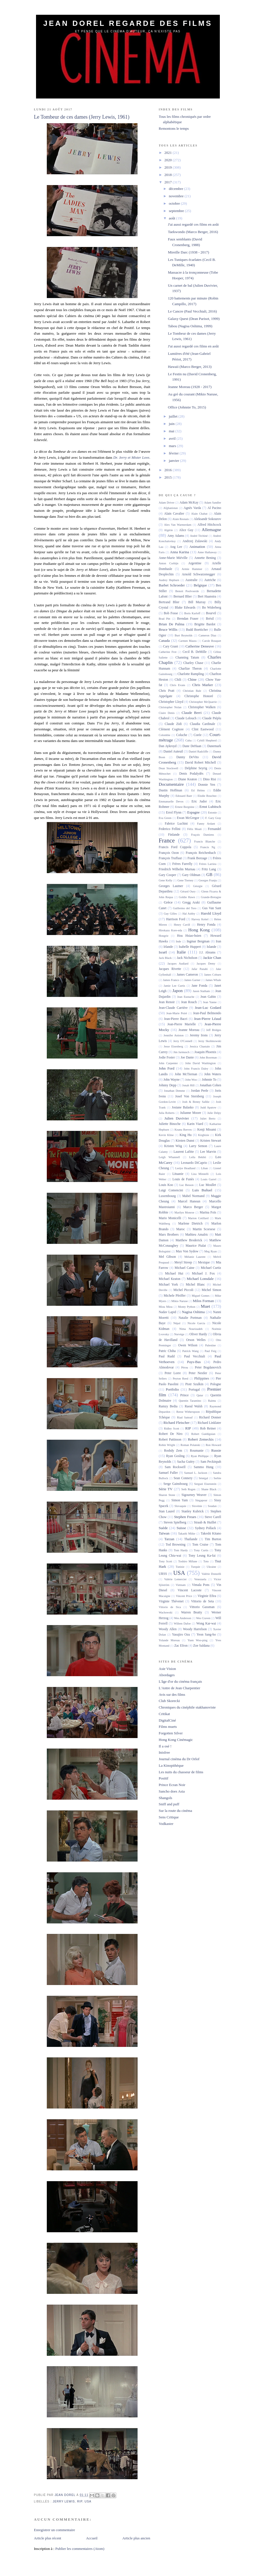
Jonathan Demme (174, 1090)
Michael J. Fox (203, 1273)
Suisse (181, 1528)
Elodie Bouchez (207, 795)
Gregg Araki (191, 902)
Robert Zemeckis (201, 1439)
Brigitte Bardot (204, 624)
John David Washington (200, 1063)
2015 (169, 477)
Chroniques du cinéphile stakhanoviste (187, 1707)
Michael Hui (174, 1273)
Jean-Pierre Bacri (175, 1019)
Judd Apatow (208, 1107)
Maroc (180, 1229)
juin (172, 424)
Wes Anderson (182, 1618)
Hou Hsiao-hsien (189, 936)
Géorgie (198, 886)
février (174, 453)
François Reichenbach (201, 853)
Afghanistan (170, 508)
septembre (177, 211)
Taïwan (164, 1533)
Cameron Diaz (207, 635)
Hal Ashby (188, 913)
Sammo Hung (203, 1467)
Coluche (181, 735)
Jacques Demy (206, 963)
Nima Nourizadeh (191, 1328)
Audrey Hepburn (169, 580)
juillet (173, 416)
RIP (80, 2501)
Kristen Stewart (210, 1141)
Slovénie (197, 1506)
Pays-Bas (194, 1362)
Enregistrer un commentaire (54, 2530)
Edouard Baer (184, 795)
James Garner (192, 980)
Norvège (179, 1334)
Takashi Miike (186, 1533)
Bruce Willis (168, 629)
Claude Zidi (173, 724)
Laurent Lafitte (184, 1152)
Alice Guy (186, 530)
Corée (197, 735)
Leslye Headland (185, 1168)
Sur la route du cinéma (175, 1810)
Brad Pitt (164, 618)
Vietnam (181, 1584)
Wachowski (165, 1612)
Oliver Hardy (198, 1334)
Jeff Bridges (213, 1030)
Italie (181, 952)
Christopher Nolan (170, 707)
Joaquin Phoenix (205, 1052)
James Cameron (187, 974)
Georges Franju (208, 880)
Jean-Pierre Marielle (181, 1024)
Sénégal (203, 1478)
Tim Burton (213, 1539)
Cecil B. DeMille (195, 652)
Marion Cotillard (198, 1218)
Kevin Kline (166, 1135)
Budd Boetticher (197, 630)
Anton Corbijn (168, 563)
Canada (164, 640)
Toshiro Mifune (187, 1561)
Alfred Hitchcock (209, 525)
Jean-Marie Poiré (176, 1013)
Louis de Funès (183, 1179)
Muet (205, 1306)
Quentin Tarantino (190, 1400)
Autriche (210, 580)
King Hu (185, 1135)
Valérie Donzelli (211, 1573)
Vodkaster (166, 1824)
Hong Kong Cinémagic (176, 1739)
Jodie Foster (167, 1057)
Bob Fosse (171, 613)
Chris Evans (177, 685)
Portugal (194, 1389)
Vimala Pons (201, 1585)
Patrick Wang (190, 1351)
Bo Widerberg (211, 607)
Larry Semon (198, 1146)
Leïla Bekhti (197, 1157)
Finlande (174, 835)
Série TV (166, 1489)
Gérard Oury (188, 891)
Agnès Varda (192, 508)
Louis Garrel (208, 1179)
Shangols (165, 1798)
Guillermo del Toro (184, 908)
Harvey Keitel (199, 919)
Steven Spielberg (175, 1522)
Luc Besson (186, 1185)
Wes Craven (203, 1618)
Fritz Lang (209, 869)
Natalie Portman (190, 1318)
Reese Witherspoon (188, 1411)
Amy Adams (175, 536)
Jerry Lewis (64, 2501)
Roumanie (196, 1450)
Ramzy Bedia (168, 1406)
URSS (163, 1574)
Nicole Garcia (196, 1323)
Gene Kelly (165, 880)
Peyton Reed (180, 1378)
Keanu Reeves (183, 1129)
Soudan (212, 1506)
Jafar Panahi (199, 969)
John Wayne (171, 1079)
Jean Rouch (189, 1002)
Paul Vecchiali (194, 1356)
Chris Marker (202, 685)
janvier (174, 460)
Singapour (201, 1500)
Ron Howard (213, 1445)
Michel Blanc (195, 1284)
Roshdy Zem (173, 1450)
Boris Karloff (192, 613)
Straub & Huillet (205, 1522)
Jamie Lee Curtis (174, 985)
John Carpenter (168, 1063)
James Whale (213, 980)
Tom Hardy (181, 1550)
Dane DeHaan (191, 746)
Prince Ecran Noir (172, 1785)
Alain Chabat (199, 513)
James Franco (171, 980)
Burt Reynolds (184, 635)
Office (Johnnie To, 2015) (187, 407)
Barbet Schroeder (172, 585)
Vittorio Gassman (202, 1607)
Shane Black (208, 1489)
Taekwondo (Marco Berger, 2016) (193, 232)
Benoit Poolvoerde (187, 591)
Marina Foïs (208, 1212)
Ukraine (211, 1566)
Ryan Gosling (175, 1456)
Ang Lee (176, 547)
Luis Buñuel (202, 1190)
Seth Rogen (188, 1489)
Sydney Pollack (205, 1528)
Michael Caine (185, 1268)
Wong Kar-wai (206, 1623)
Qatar (200, 1395)
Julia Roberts (167, 1112)
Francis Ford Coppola (175, 847)
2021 (169, 152)
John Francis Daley (196, 1068)
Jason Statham (201, 991)
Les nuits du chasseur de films (181, 1772)
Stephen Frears (185, 1517)
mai (172, 431)
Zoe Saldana (201, 1646)
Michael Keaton (169, 1279)
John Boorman (208, 1057)
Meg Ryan (210, 1251)
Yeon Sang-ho (206, 1634)
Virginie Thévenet (171, 1601)
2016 (169, 470)
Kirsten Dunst (185, 1141)
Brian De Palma (171, 624)
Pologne (215, 1384)
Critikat (164, 1714)
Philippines (201, 1378)
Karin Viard (195, 1124)
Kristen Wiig (173, 1146)
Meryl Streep (183, 1262)
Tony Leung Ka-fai (202, 1556)
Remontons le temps (174, 128)
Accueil (91, 2538)
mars (173, 446)
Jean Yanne (210, 1002)
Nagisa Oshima (193, 1312)
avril (172, 438)
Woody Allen (168, 1629)
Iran (218, 941)
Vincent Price (184, 1596)
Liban (204, 1168)
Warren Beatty (191, 1612)
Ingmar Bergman (198, 941)
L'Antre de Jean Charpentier (179, 1688)
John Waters (212, 1074)
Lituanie (178, 1174)
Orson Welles (196, 1340)
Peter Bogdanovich (208, 1367)
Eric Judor (199, 801)
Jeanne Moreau (188, 1030)
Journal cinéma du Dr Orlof (179, 1759)
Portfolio (172, 1389)
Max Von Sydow (187, 1251)
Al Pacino (214, 508)
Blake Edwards (185, 607)
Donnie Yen (206, 785)
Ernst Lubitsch (210, 806)
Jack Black (165, 957)
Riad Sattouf (185, 1417)
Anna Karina (179, 552)
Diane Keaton (187, 779)
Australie (191, 580)
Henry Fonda (206, 925)
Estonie (212, 812)
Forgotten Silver (171, 1733)
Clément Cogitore (171, 729)
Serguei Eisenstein (205, 1483)
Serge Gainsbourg (175, 1484)
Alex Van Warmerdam (177, 524)
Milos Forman (203, 1301)
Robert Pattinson (170, 1439)
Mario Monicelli (170, 1218)
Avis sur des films (172, 1694)
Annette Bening (205, 558)
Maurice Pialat (196, 1246)
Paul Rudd (167, 1356)
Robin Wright (167, 1445)
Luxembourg (167, 1196)
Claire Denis (167, 712)
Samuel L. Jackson (195, 1472)
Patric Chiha (167, 1351)
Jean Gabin (208, 997)
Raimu (212, 1400)
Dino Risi (209, 779)
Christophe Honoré (198, 696)
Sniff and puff (169, 1804)
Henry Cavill (182, 924)
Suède (163, 1528)
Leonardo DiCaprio (194, 1163)
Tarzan (169, 1539)
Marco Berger (193, 1207)
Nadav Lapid (167, 1312)
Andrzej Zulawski (194, 541)
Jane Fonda (199, 986)
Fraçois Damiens (202, 834)
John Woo (191, 1079)
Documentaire (171, 784)
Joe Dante (187, 1057)
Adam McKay (189, 502)
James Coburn (212, 974)
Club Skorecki (169, 1701)
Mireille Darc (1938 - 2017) (188, 252)
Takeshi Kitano (211, 1533)
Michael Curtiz (211, 1268)
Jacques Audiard (177, 963)
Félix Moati (194, 829)
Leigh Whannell (169, 1157)
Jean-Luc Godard (208, 1007)
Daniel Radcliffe (198, 751)
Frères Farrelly (182, 864)
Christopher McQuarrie (203, 701)
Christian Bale (192, 690)
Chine (192, 679)
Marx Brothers (169, 1234)
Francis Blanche (204, 841)
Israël (163, 952)
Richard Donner (210, 1417)
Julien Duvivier (177, 1118)
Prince (184, 1395)
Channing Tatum (187, 657)
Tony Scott (165, 1561)
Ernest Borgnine (184, 806)
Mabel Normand (193, 1196)
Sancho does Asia (172, 1791)
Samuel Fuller (168, 1473)
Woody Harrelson (195, 1629)
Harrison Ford (175, 919)
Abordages (167, 1675)
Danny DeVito (187, 757)
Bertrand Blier (169, 602)
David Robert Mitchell (200, 762)
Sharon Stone (167, 1494)
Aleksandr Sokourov (207, 519)
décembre (176, 188)
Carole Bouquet (211, 640)
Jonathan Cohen (210, 1085)
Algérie (168, 530)
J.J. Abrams (207, 952)
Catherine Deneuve (200, 646)
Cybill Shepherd (207, 740)
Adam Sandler (212, 502)
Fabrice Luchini (176, 823)
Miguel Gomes (201, 1295)
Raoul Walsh (194, 1406)
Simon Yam (179, 1500)
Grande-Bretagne (211, 897)
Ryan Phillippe (200, 1456)
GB (209, 874)
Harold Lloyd (211, 913)
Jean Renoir (167, 1002)
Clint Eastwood (203, 729)
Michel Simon (211, 1290)
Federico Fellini (170, 829)
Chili (178, 680)
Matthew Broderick (189, 1240)
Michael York (168, 1284)
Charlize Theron (190, 668)
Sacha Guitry (186, 1462)
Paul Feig (210, 1351)
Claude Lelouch (186, 718)
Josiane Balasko (182, 1107)
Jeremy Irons (199, 1035)
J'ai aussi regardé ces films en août (193, 224)
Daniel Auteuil (173, 751)
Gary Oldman (191, 875)
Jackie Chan (212, 957)
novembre (176, 196)
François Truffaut (170, 858)
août (172, 218)
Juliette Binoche (170, 1124)
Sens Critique (169, 1817)
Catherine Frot (168, 651)
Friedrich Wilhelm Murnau (177, 869)
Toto (206, 1561)
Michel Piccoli (183, 1290)
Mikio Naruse (179, 1301)
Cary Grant (170, 646)
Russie (216, 1450)
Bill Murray (197, 602)
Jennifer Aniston (174, 1035)
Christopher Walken (201, 707)
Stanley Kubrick (193, 1511)
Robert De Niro (171, 1434)
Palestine (210, 1345)
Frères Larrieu (207, 863)
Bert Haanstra (207, 596)
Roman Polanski (190, 1445)
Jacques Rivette (170, 969)
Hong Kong (199, 929)
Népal (176, 1323)
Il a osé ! (165, 1746)
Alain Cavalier (174, 513)
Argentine (194, 563)
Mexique (204, 1262)
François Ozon (169, 853)
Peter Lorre (173, 1373)
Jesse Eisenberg (173, 1046)
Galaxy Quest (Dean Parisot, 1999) (194, 319)
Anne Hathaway (207, 552)
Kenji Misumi (206, 1129)
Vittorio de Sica (170, 1607)
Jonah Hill (188, 1085)
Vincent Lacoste (189, 1590)
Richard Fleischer (176, 1422)
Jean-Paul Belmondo (207, 1013)
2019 (169, 167)
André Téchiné (199, 535)
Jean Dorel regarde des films (127, 23)
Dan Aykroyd (168, 746)
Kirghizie (203, 1135)
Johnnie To (209, 1079)
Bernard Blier (183, 596)
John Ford (166, 1068)
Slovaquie (180, 1506)
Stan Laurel (167, 1511)
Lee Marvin (208, 1152)
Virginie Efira (207, 1596)
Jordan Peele (199, 1091)
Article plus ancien (136, 2538)
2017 (169, 182)
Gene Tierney (185, 880)
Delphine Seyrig (196, 768)
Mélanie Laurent (194, 1256)
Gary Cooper (167, 875)
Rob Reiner (208, 1428)
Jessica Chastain (200, 1046)
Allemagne (211, 529)
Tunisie (180, 1566)
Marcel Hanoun (189, 1201)
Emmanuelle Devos (171, 801)
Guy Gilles (170, 913)
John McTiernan (186, 1074)
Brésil (210, 619)
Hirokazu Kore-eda (170, 930)
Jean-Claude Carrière (173, 1008)
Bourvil (211, 613)
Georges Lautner (171, 886)
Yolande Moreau (169, 1640)
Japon (177, 990)
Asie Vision (167, 1669)
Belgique (200, 585)
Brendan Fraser (187, 619)
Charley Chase (193, 663)
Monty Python (186, 1306)
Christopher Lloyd (171, 702)
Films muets (168, 1726)
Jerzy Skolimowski (209, 1041)
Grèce (168, 902)
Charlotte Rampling (191, 674)
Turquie (195, 1566)
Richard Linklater (209, 1423)
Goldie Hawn (187, 897)
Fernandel (214, 829)
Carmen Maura (187, 640)
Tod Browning (176, 1544)
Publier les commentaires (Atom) (79, 2548)
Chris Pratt (166, 691)
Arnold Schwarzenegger (198, 574)
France (167, 840)
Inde (178, 941)
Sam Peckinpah (211, 1462)
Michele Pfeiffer (175, 1296)
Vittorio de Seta (202, 1601)
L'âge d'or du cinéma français (180, 1681)
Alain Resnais (180, 519)
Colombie (164, 735)
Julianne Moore (190, 1113)
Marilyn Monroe (184, 1212)
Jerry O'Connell (182, 1041)
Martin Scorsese (204, 1229)
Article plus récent (47, 2538)
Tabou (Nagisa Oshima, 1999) (190, 326)
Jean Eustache (186, 996)
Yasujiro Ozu (181, 1634)
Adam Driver (166, 502)
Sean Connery (183, 1478)
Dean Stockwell (168, 768)
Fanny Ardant (206, 823)
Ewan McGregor (188, 818)
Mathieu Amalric (196, 1234)
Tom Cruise (200, 1544)
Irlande (168, 947)
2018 (169, 175)
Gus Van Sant (211, 908)
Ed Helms (198, 790)
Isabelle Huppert (190, 947)
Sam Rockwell (175, 1467)
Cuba (188, 740)
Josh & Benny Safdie (195, 1101)
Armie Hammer (192, 569)
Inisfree (164, 1752)
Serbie (217, 1478)
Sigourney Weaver (194, 1495)
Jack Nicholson (187, 958)
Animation (197, 546)
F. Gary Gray (213, 817)
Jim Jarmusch (181, 1052)
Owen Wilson (187, 1345)
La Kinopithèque (171, 1765)
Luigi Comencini (171, 1190)
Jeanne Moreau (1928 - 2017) (190, 387)
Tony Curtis (201, 1550)
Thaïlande (190, 1539)
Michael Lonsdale (200, 1279)
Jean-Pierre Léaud (207, 1018)
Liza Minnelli (199, 1173)
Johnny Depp (167, 1085)
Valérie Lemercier (175, 1579)
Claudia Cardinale (202, 724)
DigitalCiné (167, 1720)
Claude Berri (192, 712)
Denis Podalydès (191, 773)
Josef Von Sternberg (189, 1096)
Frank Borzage (197, 858)
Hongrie (163, 935)
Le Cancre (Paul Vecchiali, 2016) (192, 311)
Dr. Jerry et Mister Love (131, 457)
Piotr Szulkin (194, 1384)
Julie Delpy (214, 1112)
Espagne (193, 812)
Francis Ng (207, 847)
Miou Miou (166, 1306)
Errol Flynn (174, 812)
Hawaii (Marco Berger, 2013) (190, 366)
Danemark (214, 746)
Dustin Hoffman (170, 790)
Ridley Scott (171, 1428)
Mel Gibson (167, 1257)
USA (88, 2501)
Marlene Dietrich (190, 1223)
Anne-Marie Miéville (173, 558)
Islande (211, 947)
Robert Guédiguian (203, 1433)
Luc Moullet (207, 1185)
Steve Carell (213, 1517)
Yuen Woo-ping (197, 1640)
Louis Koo (166, 1185)
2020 (169, 160)
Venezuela (200, 1579)
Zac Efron (180, 1646)
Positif (163, 1778)
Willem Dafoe (182, 1623)
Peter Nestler (198, 1373)
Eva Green (165, 817)
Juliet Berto (207, 1118)
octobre (175, 203)
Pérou (184, 1367)
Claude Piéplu (211, 718)
